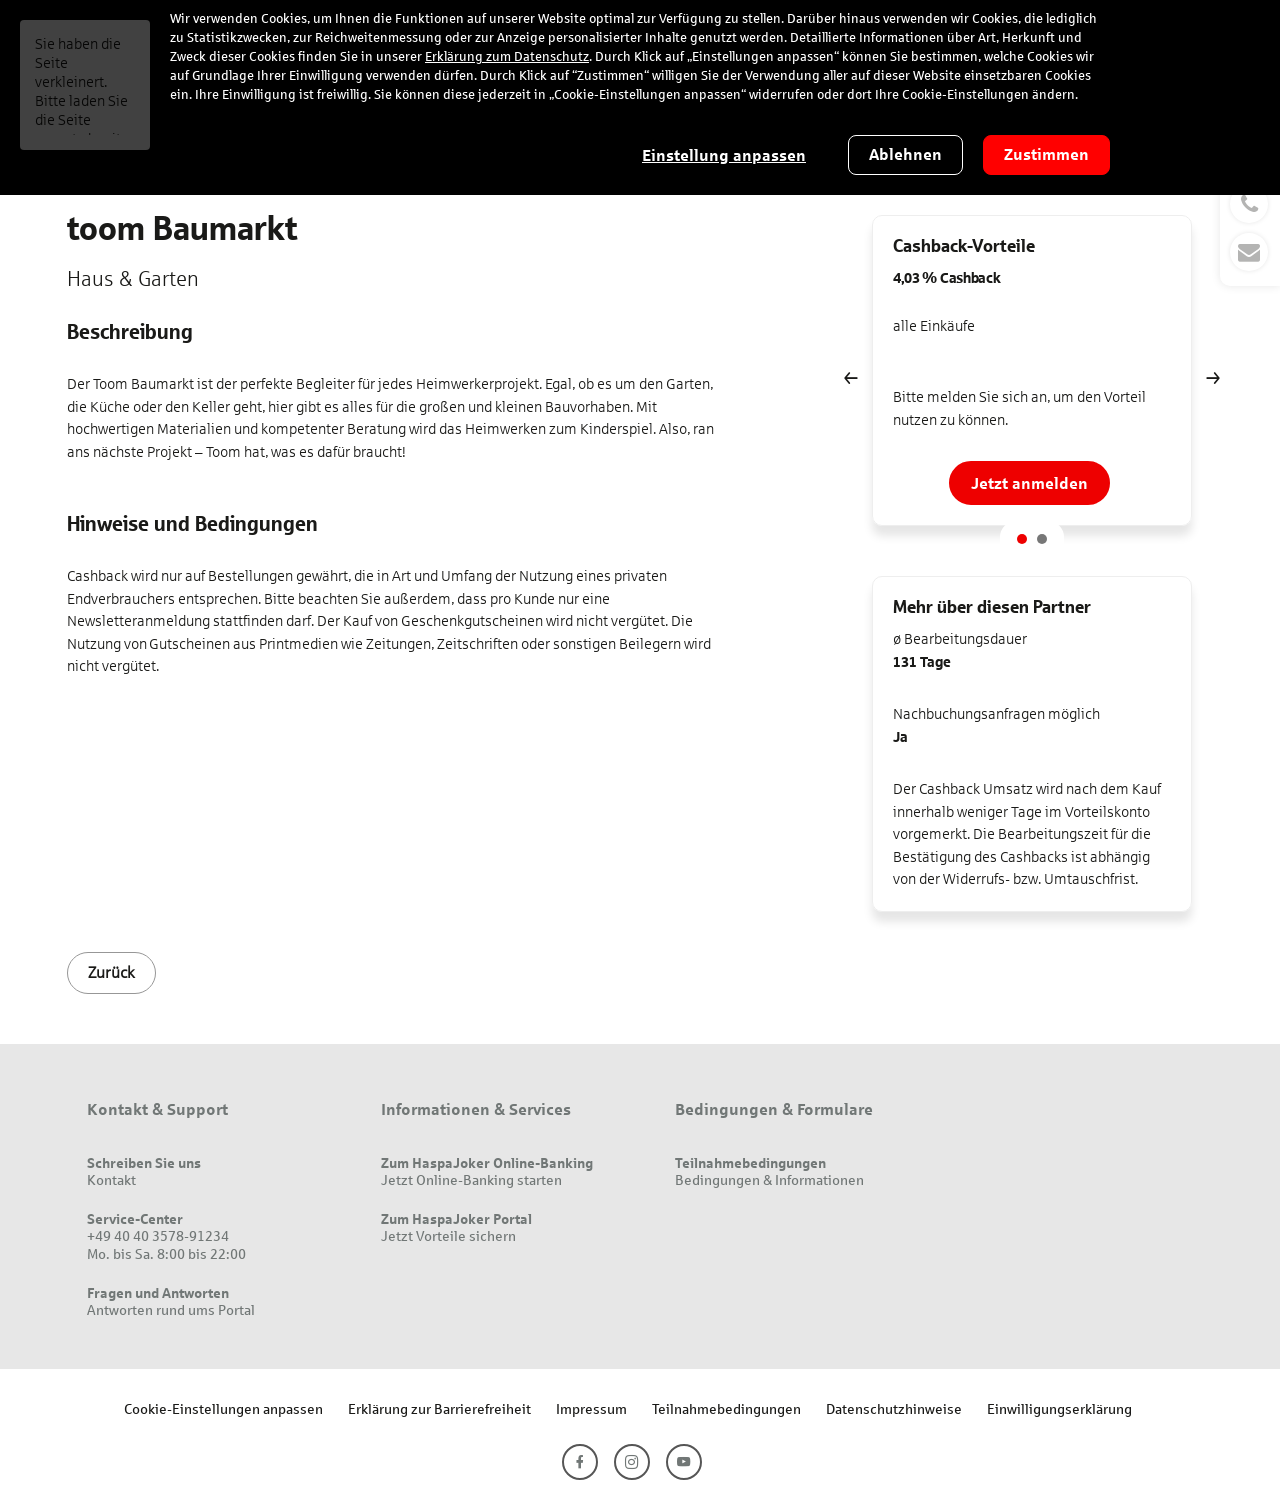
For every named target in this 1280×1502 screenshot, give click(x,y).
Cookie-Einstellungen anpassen (223, 1408)
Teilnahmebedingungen (726, 1408)
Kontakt (111, 1179)
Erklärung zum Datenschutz (507, 57)
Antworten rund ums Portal (171, 1309)
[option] (1032, 378)
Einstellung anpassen (724, 155)
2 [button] (1042, 539)
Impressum (591, 1408)
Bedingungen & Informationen (769, 1179)
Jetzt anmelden (1029, 482)
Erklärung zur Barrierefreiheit (439, 1408)
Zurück (111, 972)
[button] (1250, 228)
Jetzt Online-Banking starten (471, 1179)
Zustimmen (1046, 154)
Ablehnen (905, 154)
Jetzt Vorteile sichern (448, 1235)
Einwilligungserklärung (1059, 1408)
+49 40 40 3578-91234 (158, 1235)
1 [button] (1022, 539)
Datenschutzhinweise (894, 1408)
